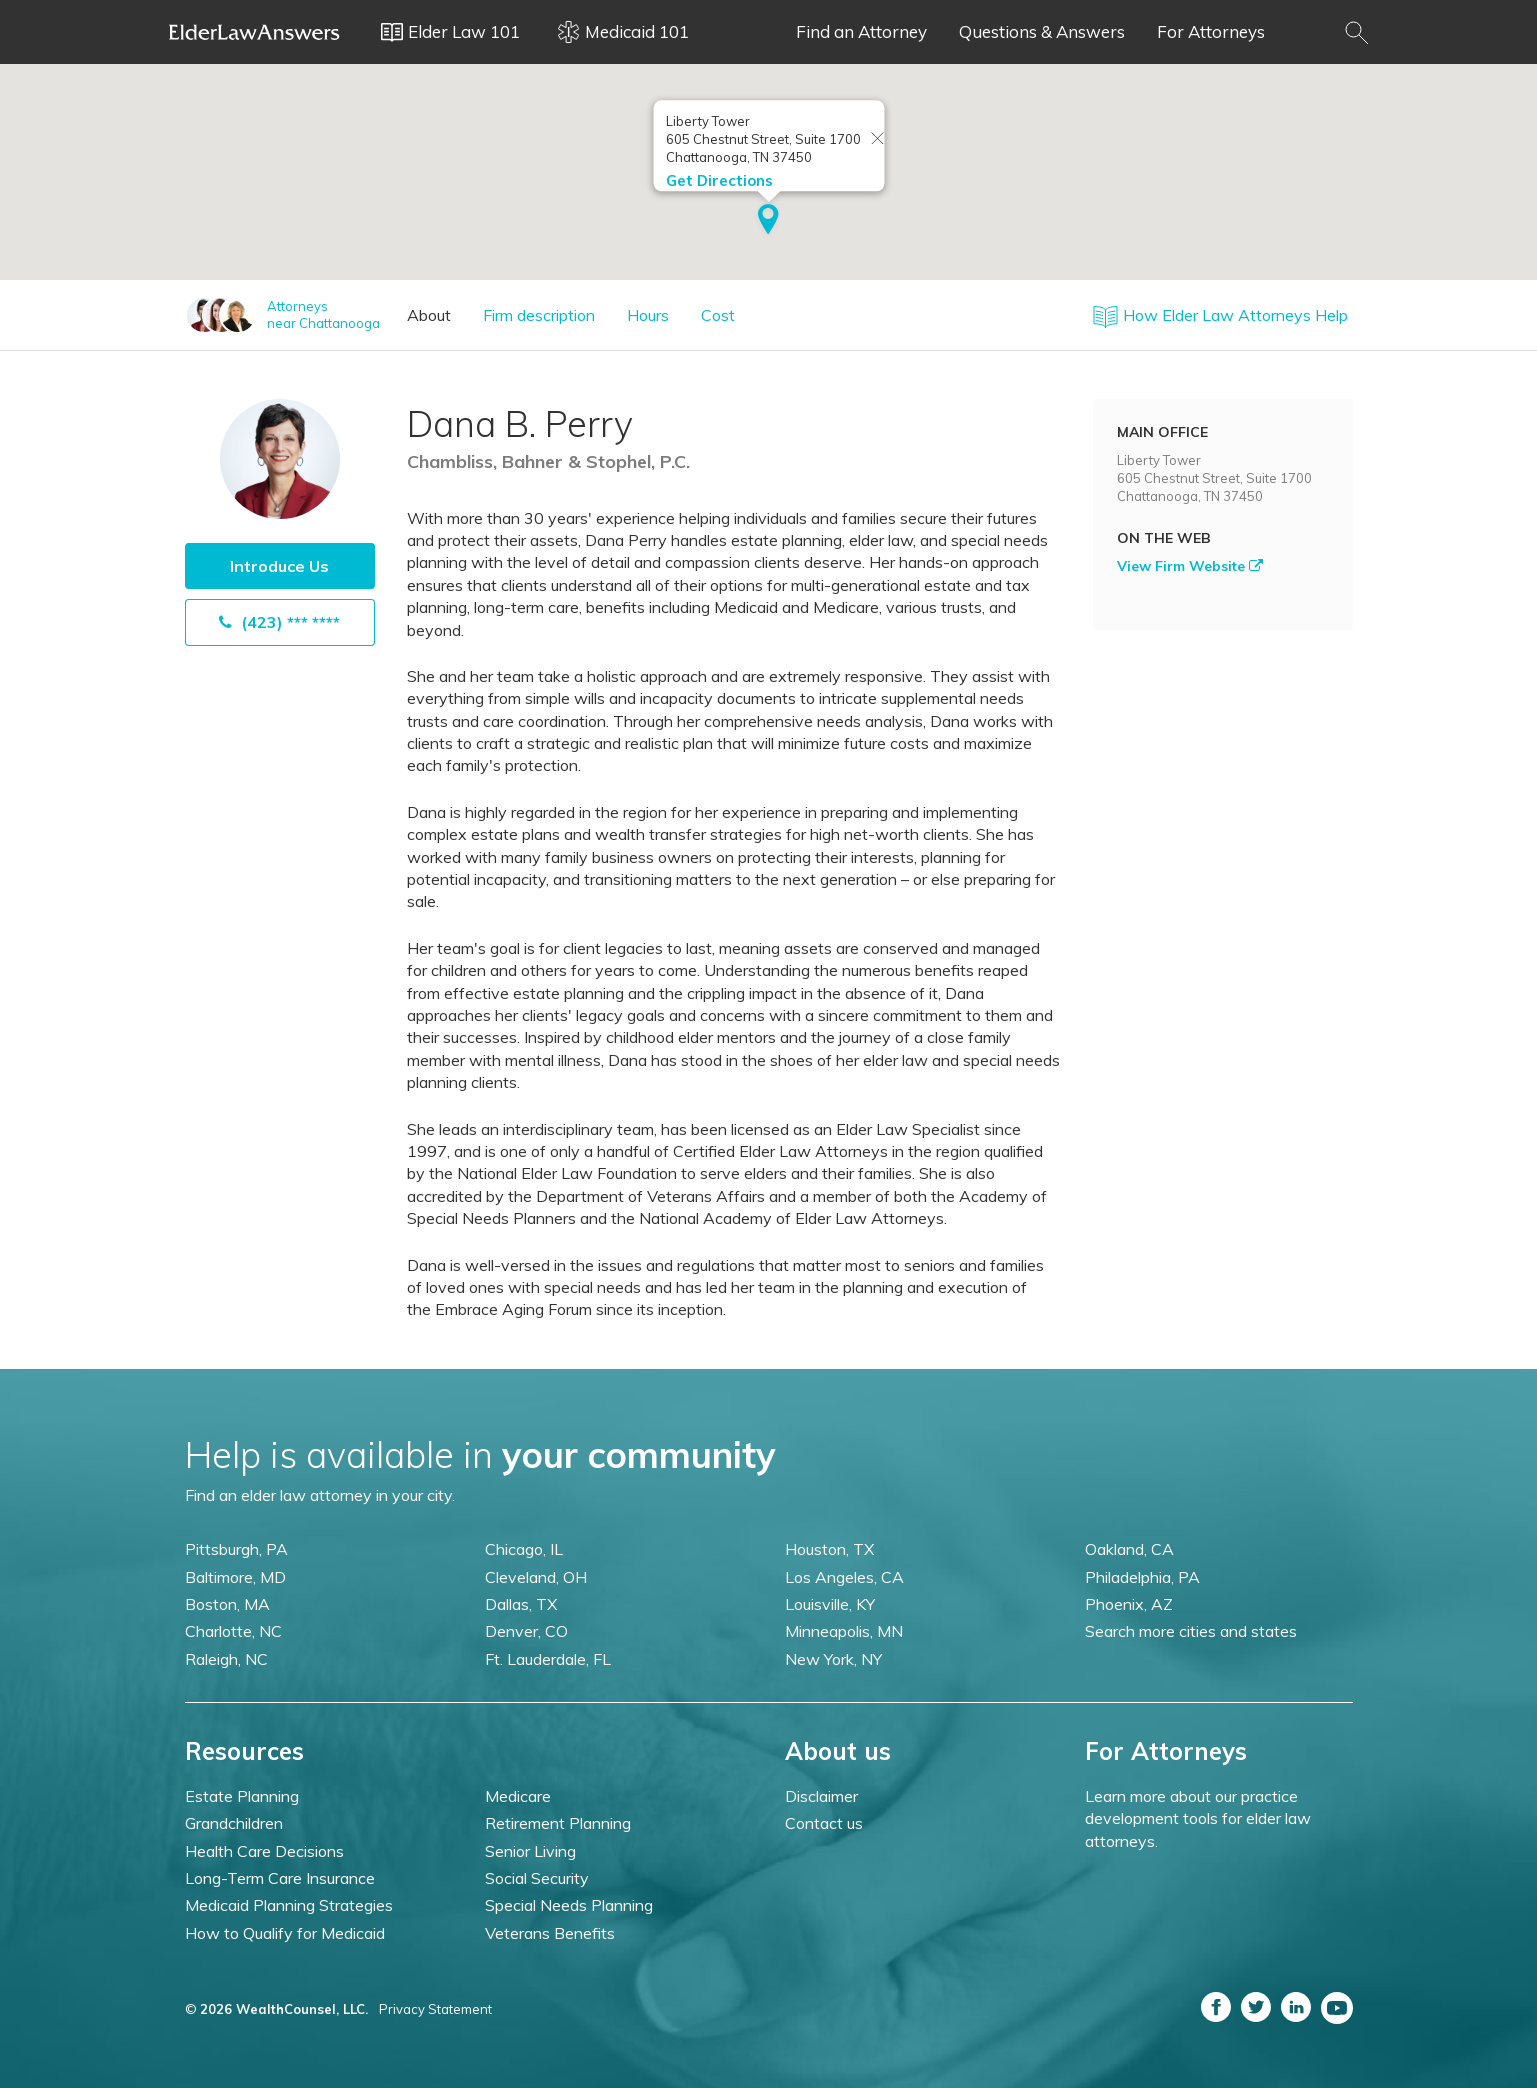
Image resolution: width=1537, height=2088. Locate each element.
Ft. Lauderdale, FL (548, 1659)
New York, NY (833, 1659)
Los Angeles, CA (844, 1577)
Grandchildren (234, 1823)
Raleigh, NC (226, 1659)
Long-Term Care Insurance (280, 1878)
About (429, 315)
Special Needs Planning (569, 1905)
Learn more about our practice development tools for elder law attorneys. (1198, 1818)
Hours (648, 315)
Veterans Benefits (550, 1933)
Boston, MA (227, 1604)
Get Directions (718, 178)
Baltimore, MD (235, 1577)
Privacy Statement (435, 2009)
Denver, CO (526, 1631)
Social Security (537, 1878)
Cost (718, 315)
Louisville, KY (830, 1604)
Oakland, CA (1129, 1549)
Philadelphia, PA (1142, 1577)
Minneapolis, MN (844, 1631)
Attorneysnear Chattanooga (323, 314)
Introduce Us (279, 566)
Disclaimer (821, 1796)
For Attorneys (1211, 31)
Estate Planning (242, 1796)
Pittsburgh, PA (236, 1549)
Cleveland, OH (536, 1577)
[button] (768, 219)
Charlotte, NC (233, 1631)
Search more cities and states (1191, 1631)
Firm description (539, 315)
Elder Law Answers (255, 32)
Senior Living (530, 1851)
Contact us (824, 1823)
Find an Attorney (861, 31)
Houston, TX (829, 1549)
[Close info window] (877, 137)
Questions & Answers (1042, 31)
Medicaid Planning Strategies (289, 1905)
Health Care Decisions (264, 1851)
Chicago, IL (524, 1549)
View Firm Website (1190, 566)
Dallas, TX (521, 1604)
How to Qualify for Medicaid (285, 1933)
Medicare (518, 1796)
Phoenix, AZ (1129, 1604)
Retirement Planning (558, 1823)
